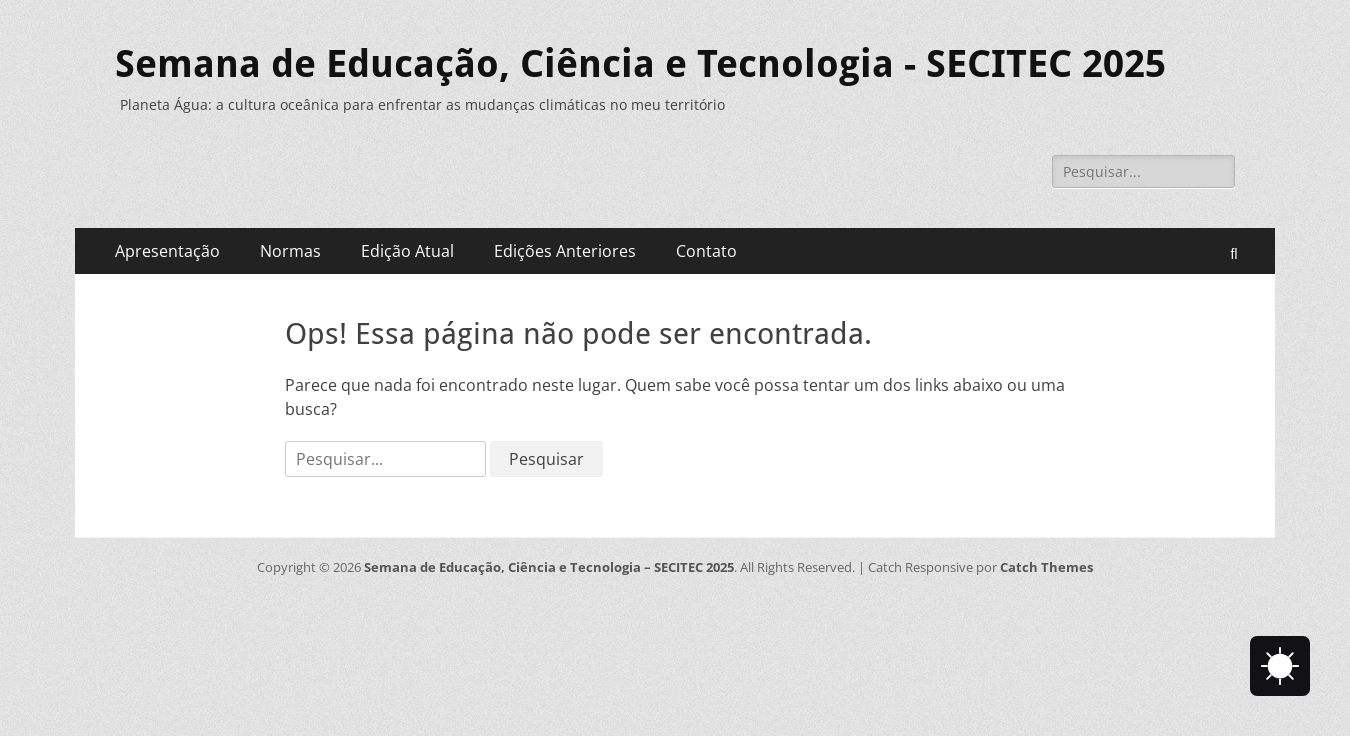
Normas (290, 251)
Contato (706, 251)
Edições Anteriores (565, 251)
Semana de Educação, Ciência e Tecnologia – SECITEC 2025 (549, 567)
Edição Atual (407, 251)
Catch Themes (1046, 567)
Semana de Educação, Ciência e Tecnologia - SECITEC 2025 (640, 64)
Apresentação (167, 251)
